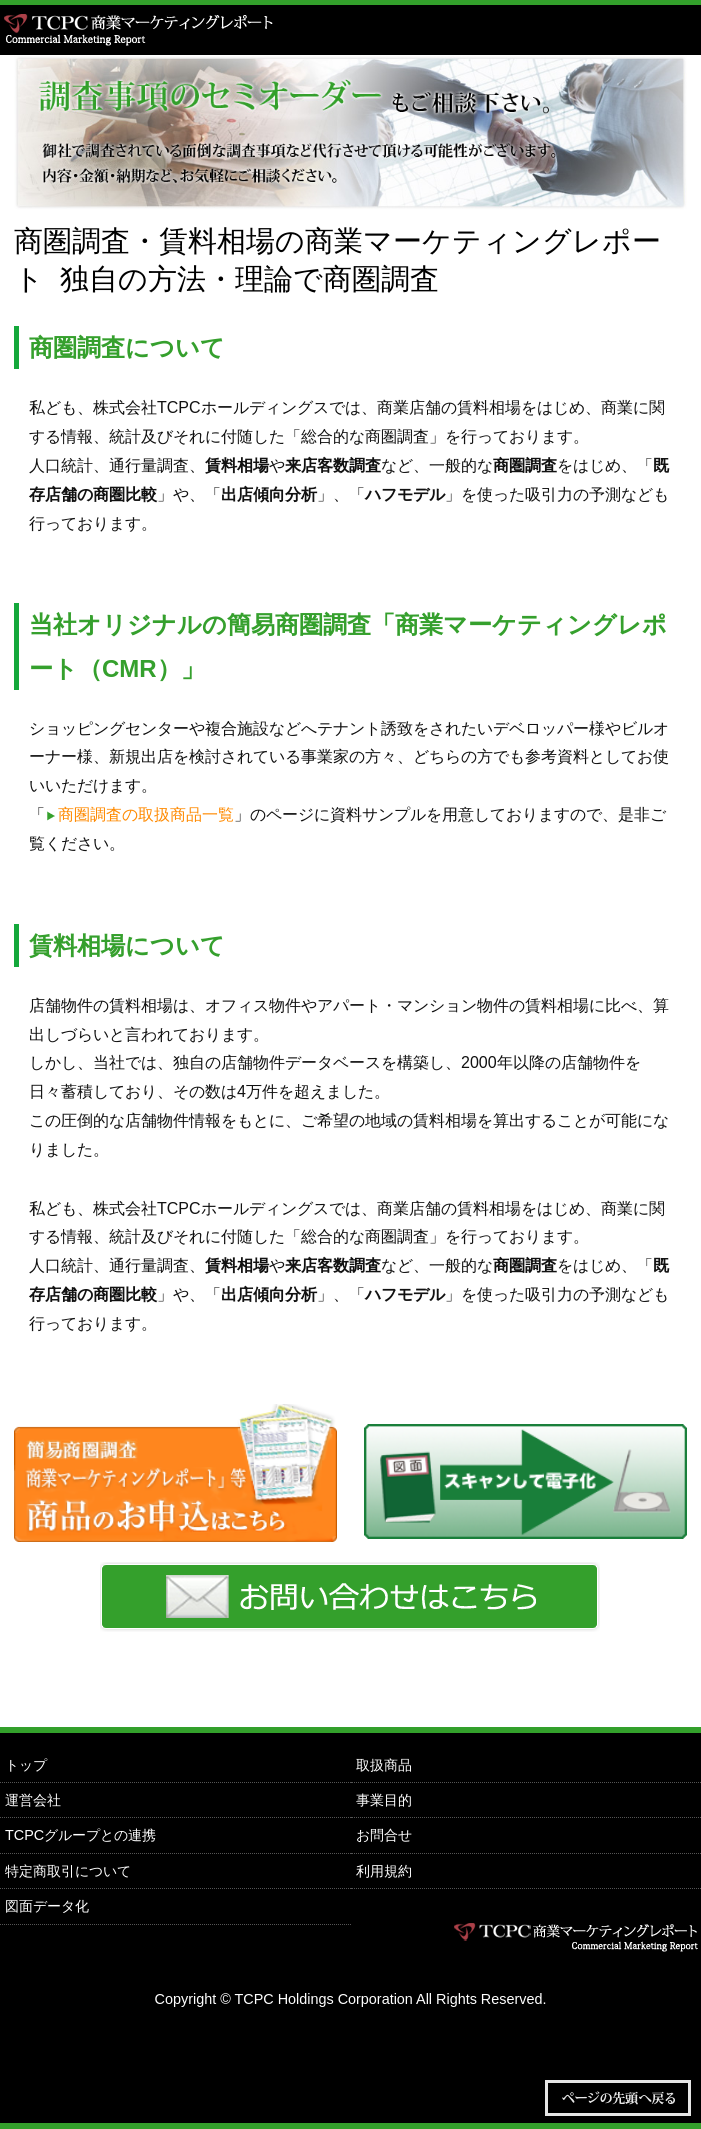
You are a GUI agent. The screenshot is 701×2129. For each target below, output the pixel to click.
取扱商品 (384, 1765)
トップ (26, 1765)
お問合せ (384, 1835)
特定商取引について (68, 1871)
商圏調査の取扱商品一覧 (146, 814)
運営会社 (33, 1800)
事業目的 (384, 1800)
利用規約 (384, 1871)
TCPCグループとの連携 (80, 1835)
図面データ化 (47, 1906)
